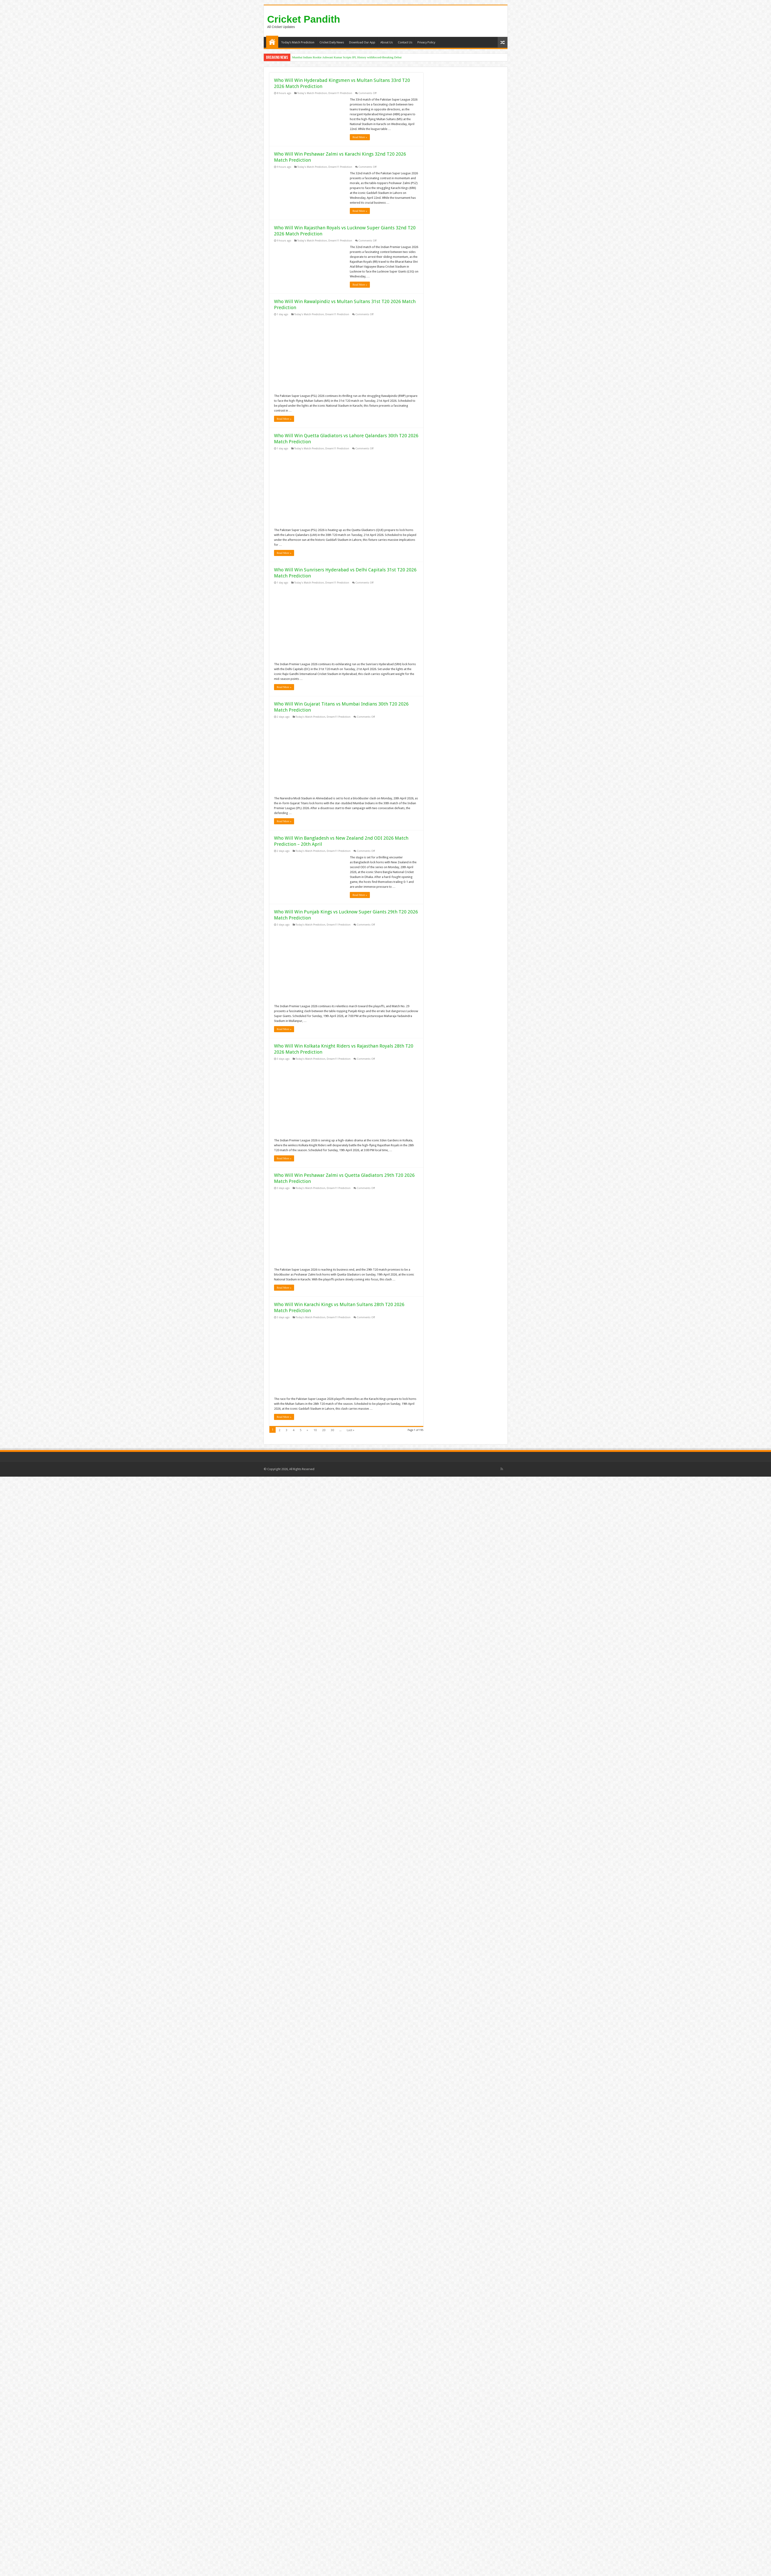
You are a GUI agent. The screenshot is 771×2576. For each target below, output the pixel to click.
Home (272, 42)
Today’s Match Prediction (297, 42)
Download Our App (362, 42)
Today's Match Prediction (312, 93)
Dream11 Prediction (340, 93)
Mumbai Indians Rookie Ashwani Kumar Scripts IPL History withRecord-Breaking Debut (347, 57)
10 (315, 2529)
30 (332, 2529)
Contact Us (405, 42)
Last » (350, 2529)
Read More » (360, 137)
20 (323, 2529)
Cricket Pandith (303, 19)
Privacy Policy (426, 42)
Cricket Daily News (332, 42)
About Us (386, 42)
